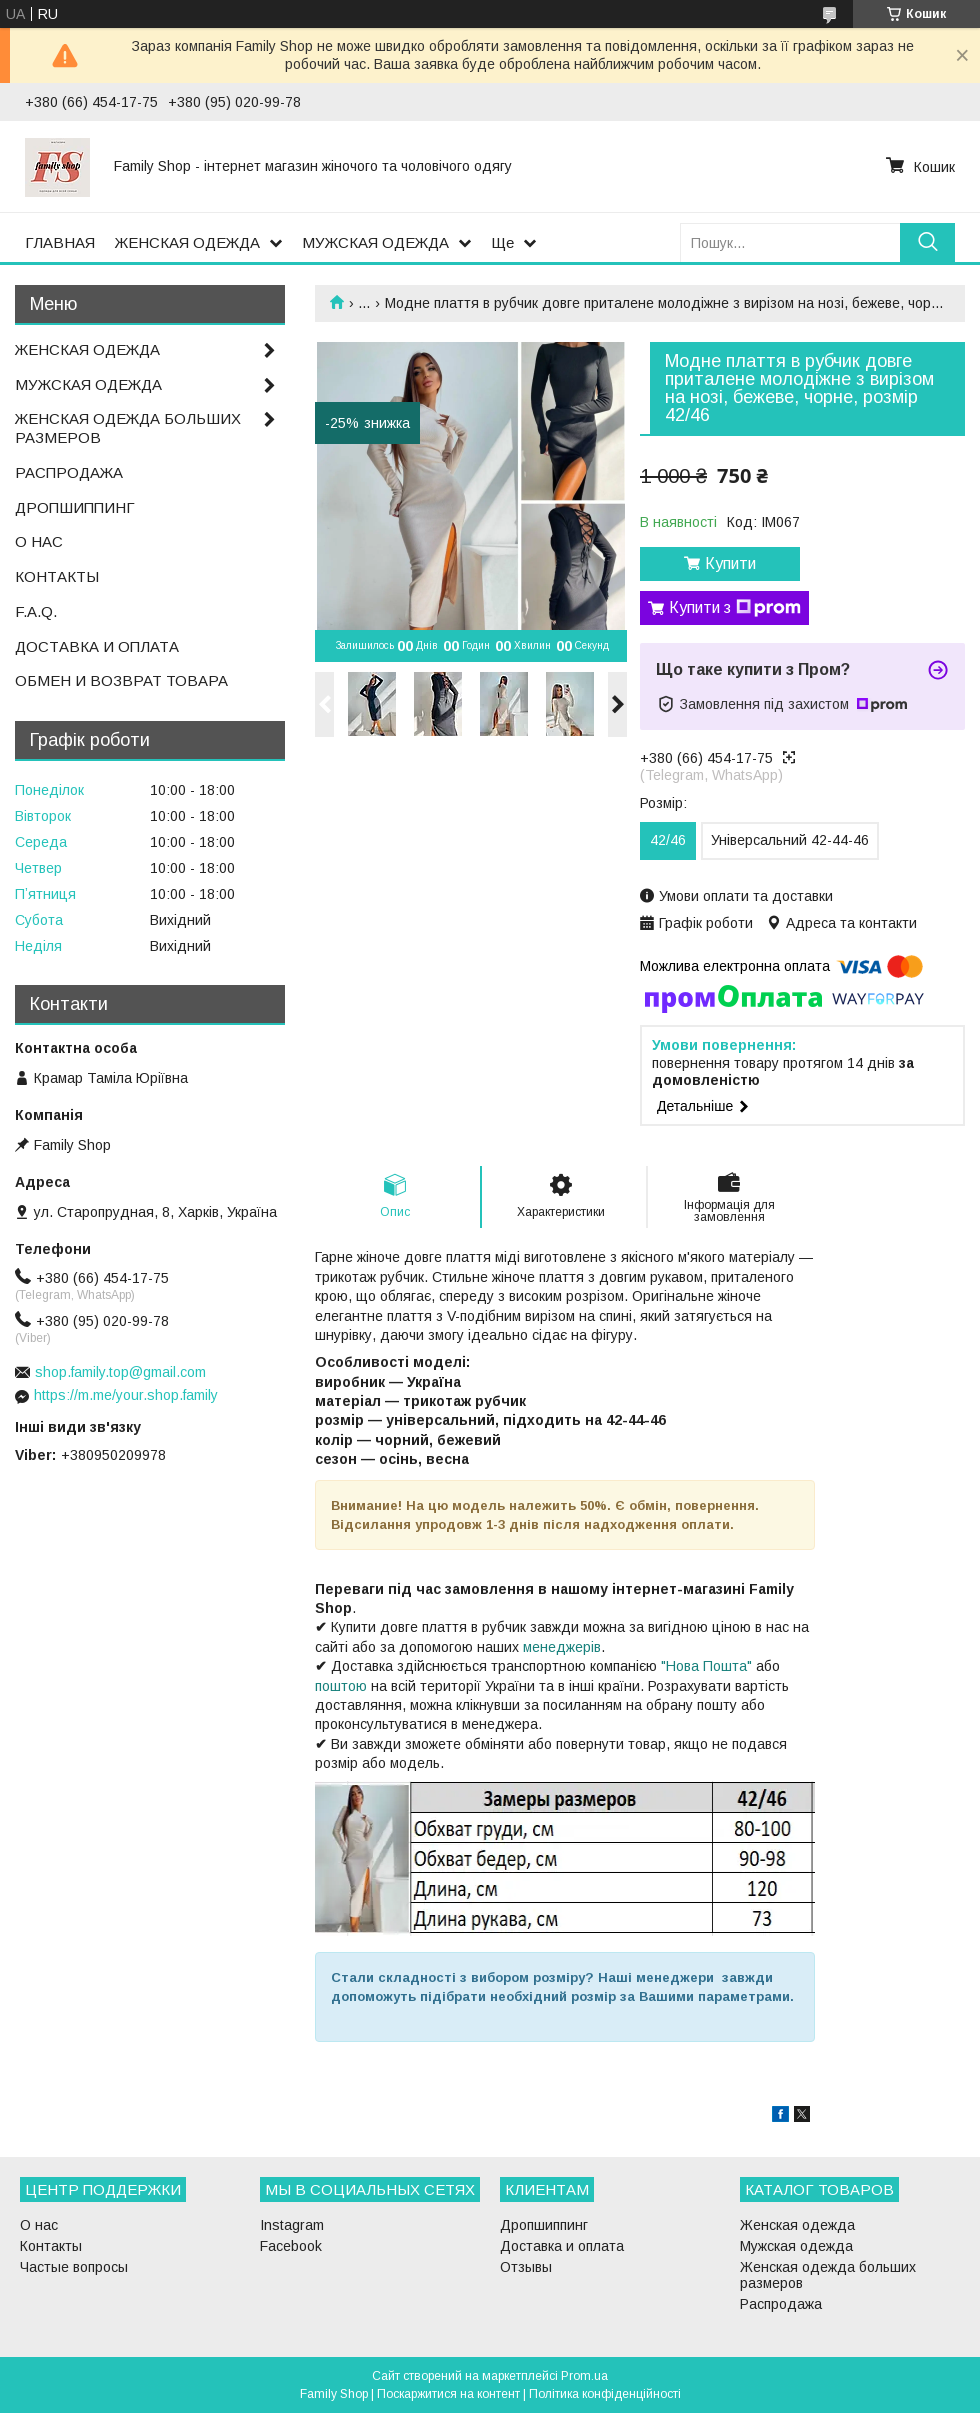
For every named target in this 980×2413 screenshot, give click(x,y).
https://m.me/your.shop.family (126, 1395)
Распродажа (781, 2304)
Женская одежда (797, 2225)
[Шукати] (927, 242)
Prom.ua (584, 2376)
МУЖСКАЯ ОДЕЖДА (375, 242)
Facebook (291, 2246)
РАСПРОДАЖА (69, 472)
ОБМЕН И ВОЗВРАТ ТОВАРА (121, 680)
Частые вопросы (74, 2267)
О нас (39, 2225)
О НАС (39, 541)
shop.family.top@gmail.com (120, 1372)
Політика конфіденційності (605, 2394)
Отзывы (526, 2267)
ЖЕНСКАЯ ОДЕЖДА (187, 242)
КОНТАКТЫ (57, 576)
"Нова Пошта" (706, 1666)
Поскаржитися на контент (448, 2394)
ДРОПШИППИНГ (75, 507)
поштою (341, 1686)
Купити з (735, 608)
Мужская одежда (796, 2246)
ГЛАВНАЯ (60, 242)
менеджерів (562, 1647)
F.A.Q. (36, 611)
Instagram (292, 2225)
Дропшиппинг (544, 2225)
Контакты (51, 2246)
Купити (730, 563)
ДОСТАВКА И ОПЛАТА (97, 646)
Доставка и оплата (562, 2246)
